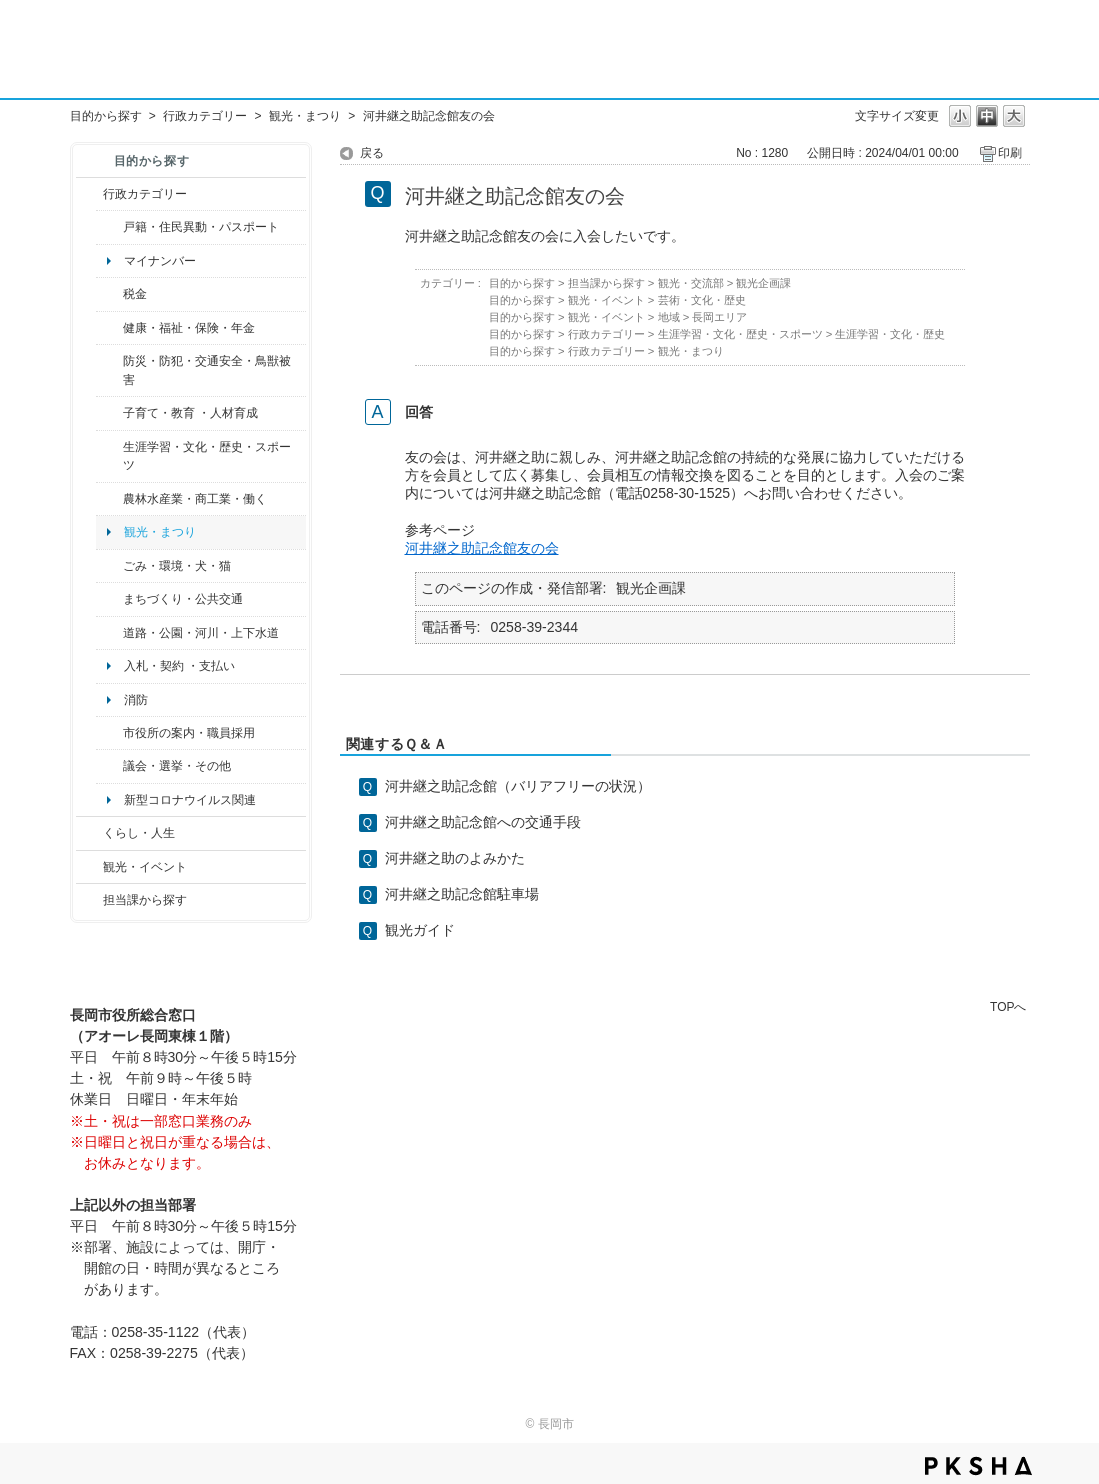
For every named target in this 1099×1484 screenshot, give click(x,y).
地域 (669, 317)
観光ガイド (420, 930)
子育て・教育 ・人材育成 (190, 413)
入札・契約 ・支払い (179, 666)
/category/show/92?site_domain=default (109, 294)
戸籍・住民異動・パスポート (201, 227)
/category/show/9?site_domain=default (89, 900)
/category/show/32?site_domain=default (109, 733)
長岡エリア (719, 317)
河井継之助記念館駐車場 (462, 894)
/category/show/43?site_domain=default (109, 456)
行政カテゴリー (205, 116)
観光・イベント (145, 867)
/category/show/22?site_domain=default (109, 566)
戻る (372, 153)
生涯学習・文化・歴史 (890, 334)
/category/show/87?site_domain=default (109, 633)
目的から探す (106, 116)
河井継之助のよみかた (455, 858)
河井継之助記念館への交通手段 (483, 822)
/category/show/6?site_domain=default (109, 599)
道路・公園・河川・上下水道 (201, 633)
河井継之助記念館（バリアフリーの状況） (518, 786)
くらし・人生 (139, 833)
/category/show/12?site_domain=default (89, 833)
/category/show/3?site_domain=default (89, 194)
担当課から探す (145, 900)
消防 (136, 700)
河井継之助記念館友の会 (482, 548)
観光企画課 (763, 283)
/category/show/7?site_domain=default (109, 227)
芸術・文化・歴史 (702, 300)
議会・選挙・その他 (177, 766)
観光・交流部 (691, 283)
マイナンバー (160, 261)
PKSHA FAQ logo (978, 1466)
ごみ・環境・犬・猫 (177, 566)
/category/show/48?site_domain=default (109, 413)
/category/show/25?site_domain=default (109, 370)
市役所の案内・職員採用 (189, 733)
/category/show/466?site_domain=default (109, 766)
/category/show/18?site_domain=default (89, 867)
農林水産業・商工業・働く (195, 499)
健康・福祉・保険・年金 (189, 328)
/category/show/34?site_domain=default (109, 499)
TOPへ (1008, 1006)
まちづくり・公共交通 (183, 599)
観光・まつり (305, 116)
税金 (135, 294)
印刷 (1010, 153)
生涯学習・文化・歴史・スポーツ (207, 456)
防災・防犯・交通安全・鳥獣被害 (207, 370)
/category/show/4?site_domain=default (109, 328)
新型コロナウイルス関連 (190, 800)
